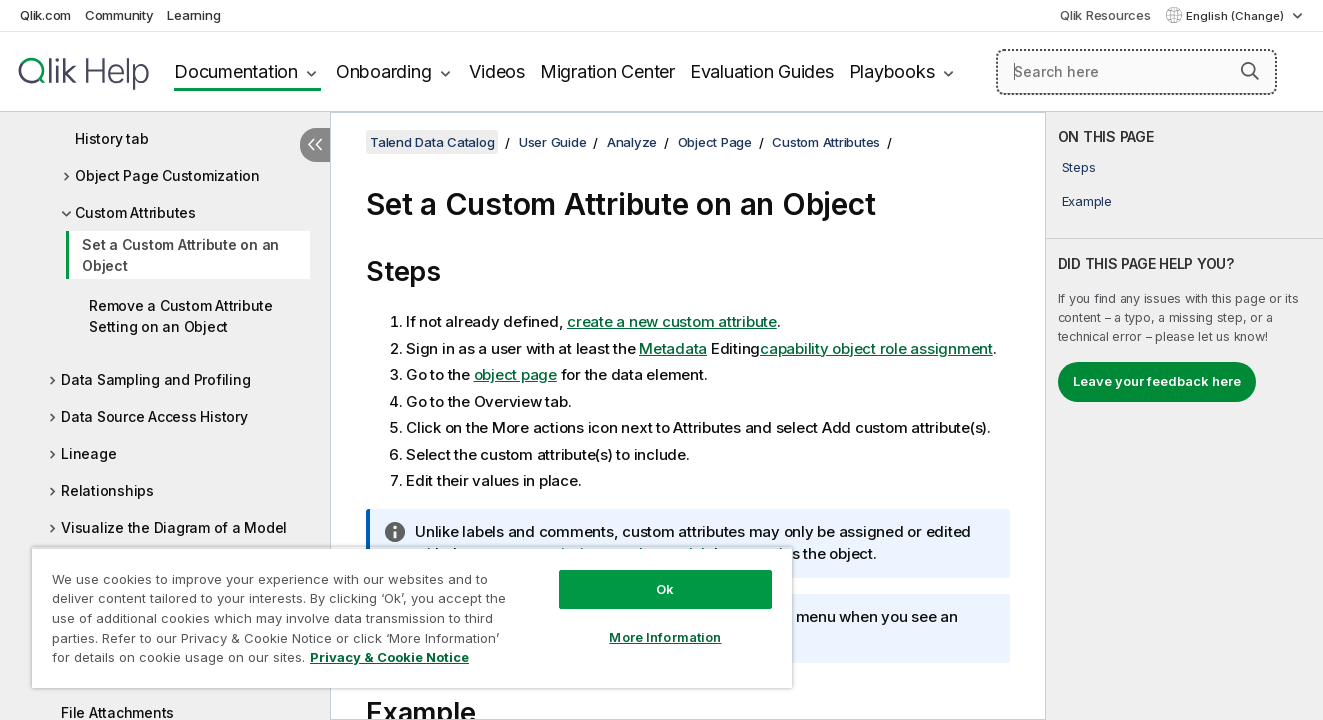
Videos (497, 71)
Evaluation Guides (762, 71)
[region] (412, 617)
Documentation (236, 71)
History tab (111, 138)
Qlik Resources (1105, 15)
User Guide (553, 142)
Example (1087, 201)
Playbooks (892, 71)
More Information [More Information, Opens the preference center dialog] (665, 637)
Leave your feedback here (1157, 381)
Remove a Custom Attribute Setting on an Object (181, 316)
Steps (1079, 167)
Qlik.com (45, 15)
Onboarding (384, 71)
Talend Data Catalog (432, 142)
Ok (665, 589)
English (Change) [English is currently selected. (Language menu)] (1236, 16)
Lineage (88, 453)
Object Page (715, 142)
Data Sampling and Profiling (155, 379)
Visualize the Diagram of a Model (174, 527)
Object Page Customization (167, 175)
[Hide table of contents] (315, 145)
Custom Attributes (135, 212)
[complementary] (1184, 416)
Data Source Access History (154, 416)
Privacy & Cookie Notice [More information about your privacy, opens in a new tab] (389, 657)
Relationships (107, 490)
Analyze (632, 142)
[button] (1250, 71)
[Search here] (1136, 72)
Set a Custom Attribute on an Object (180, 255)
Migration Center (607, 71)
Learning (193, 15)
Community (119, 15)
